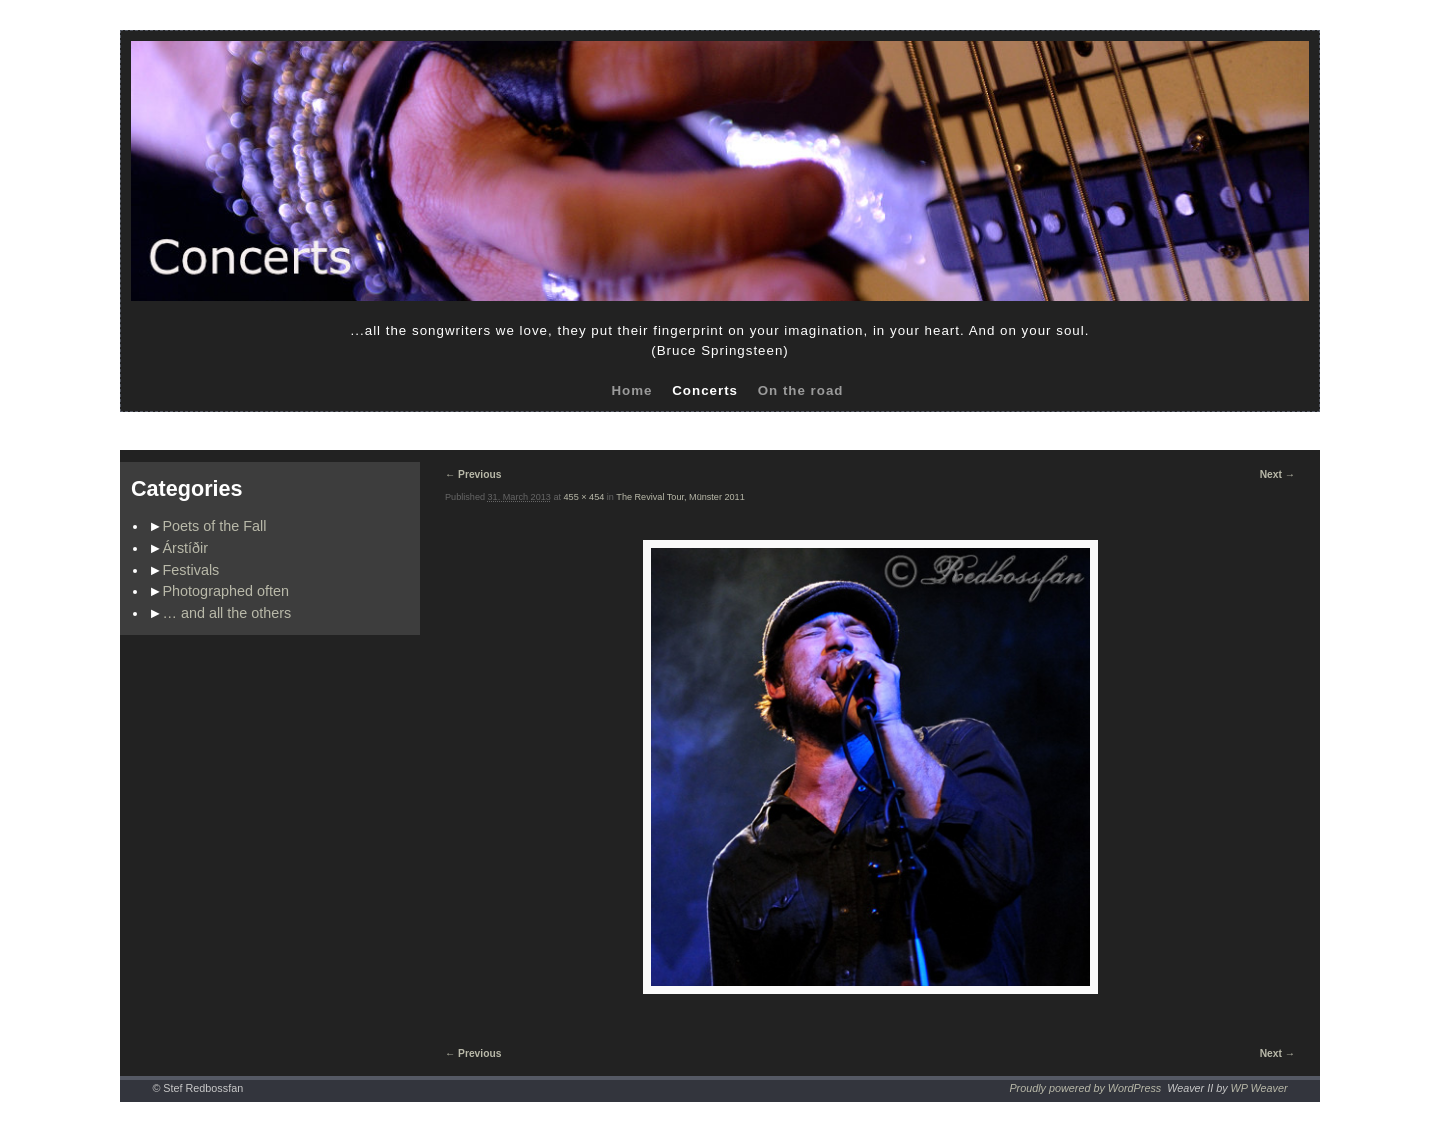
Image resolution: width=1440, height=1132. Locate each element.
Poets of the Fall (215, 526)
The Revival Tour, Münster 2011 (680, 497)
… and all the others (227, 613)
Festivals (191, 570)
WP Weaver (1259, 1088)
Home (631, 390)
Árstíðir (186, 548)
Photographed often (226, 591)
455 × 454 (584, 497)
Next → (1277, 474)
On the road (801, 390)
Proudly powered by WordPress (1085, 1088)
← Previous (473, 474)
